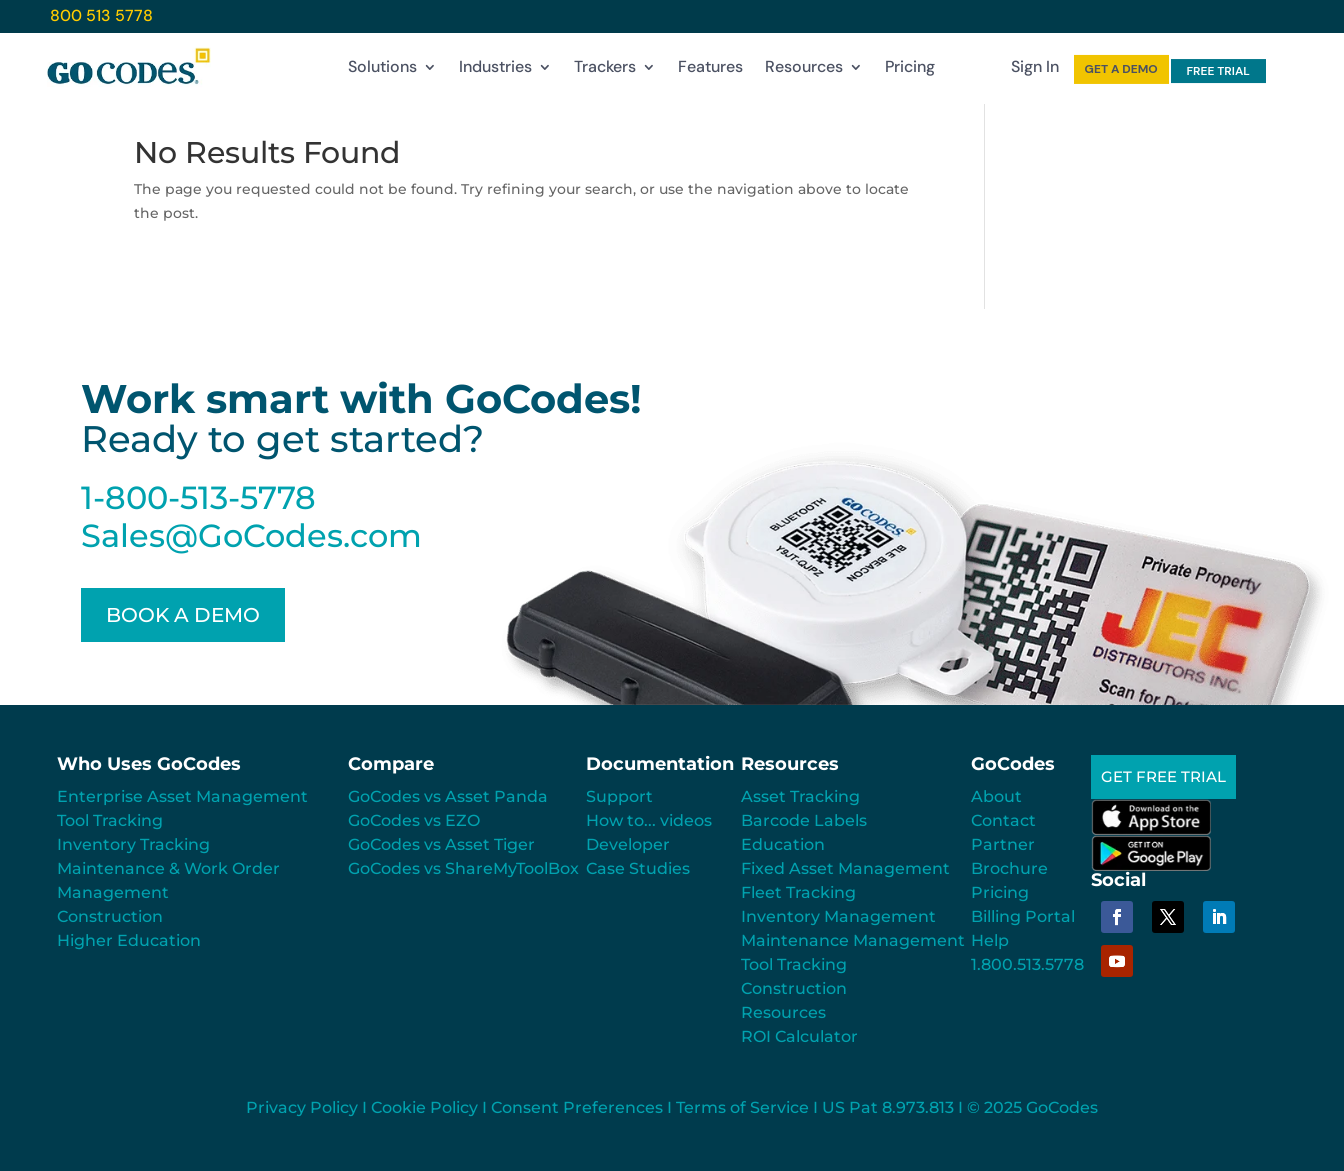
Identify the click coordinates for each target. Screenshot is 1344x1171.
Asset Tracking (800, 796)
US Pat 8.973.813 (888, 1107)
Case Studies (638, 868)
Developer (628, 844)
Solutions (382, 71)
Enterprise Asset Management (182, 796)
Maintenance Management (853, 940)
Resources (804, 71)
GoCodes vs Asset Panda (448, 796)
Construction (110, 916)
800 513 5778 (101, 15)
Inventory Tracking (133, 844)
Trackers (605, 71)
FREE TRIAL (1217, 71)
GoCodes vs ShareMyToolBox (463, 868)
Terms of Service (742, 1107)
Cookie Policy (424, 1107)
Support (619, 796)
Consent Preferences (577, 1107)
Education (783, 844)
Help (990, 940)
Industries (495, 71)
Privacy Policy (302, 1107)
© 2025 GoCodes (1032, 1107)
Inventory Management (838, 916)
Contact (1003, 820)
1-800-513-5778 (198, 497)
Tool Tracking (110, 820)
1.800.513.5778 (1027, 964)
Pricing (910, 71)
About (996, 796)
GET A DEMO (1121, 69)
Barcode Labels (804, 820)
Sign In (1035, 71)
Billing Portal (1023, 916)
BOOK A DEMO (183, 615)
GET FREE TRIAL (1167, 778)
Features (710, 71)
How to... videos (649, 820)
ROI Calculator (799, 1036)
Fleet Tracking (798, 892)
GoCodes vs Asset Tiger (441, 844)
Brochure (1009, 868)
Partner (1003, 844)
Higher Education (129, 940)
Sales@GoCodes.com (251, 535)
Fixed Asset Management (845, 868)
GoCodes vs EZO (414, 820)
